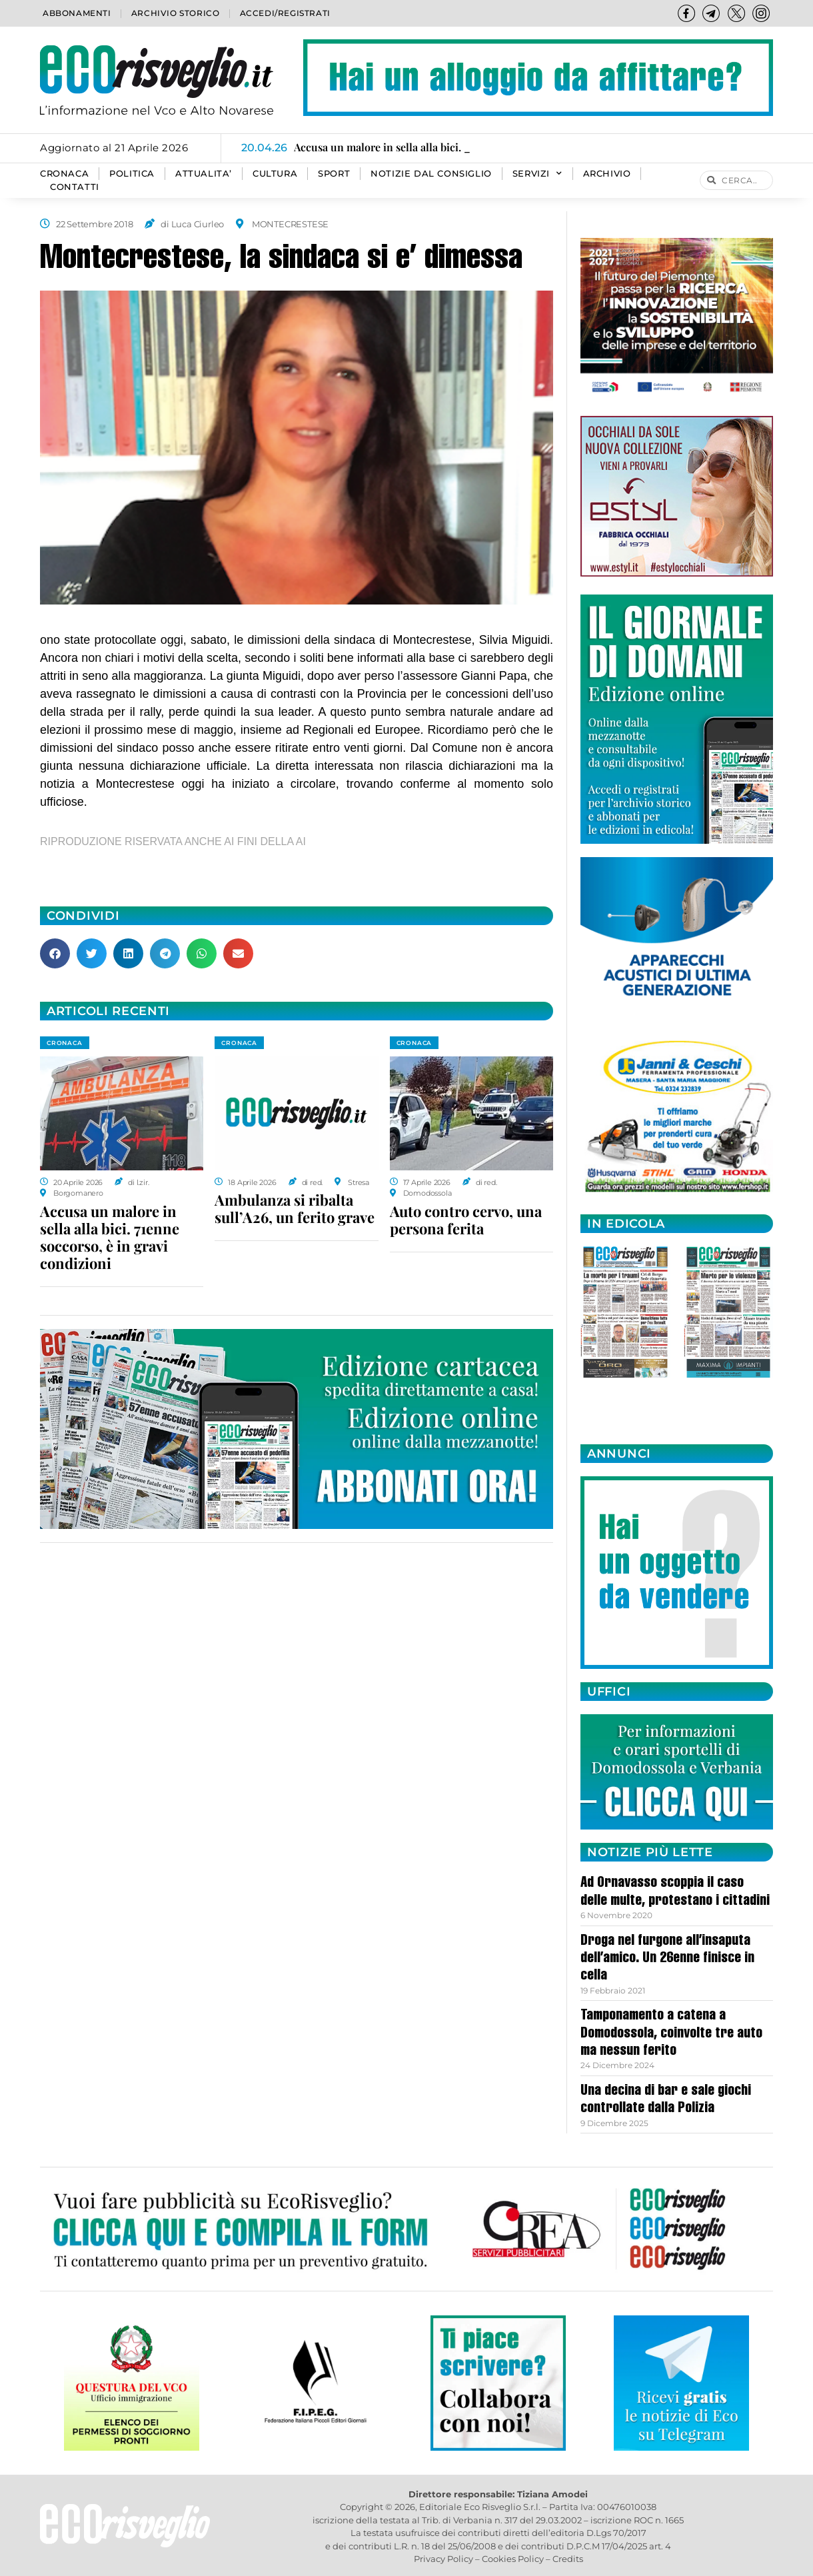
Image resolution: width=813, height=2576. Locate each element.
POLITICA (132, 174)
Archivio (607, 174)
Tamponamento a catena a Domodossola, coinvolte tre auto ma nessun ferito (671, 2034)
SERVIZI (537, 174)
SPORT (334, 174)
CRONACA (64, 174)
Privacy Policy (443, 2558)
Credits (567, 2558)
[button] (55, 953)
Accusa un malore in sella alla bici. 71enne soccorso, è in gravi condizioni (109, 1237)
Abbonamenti (77, 13)
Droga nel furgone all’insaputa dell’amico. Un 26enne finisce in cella (667, 1959)
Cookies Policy (513, 2558)
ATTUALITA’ (203, 174)
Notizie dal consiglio (431, 174)
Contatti (74, 187)
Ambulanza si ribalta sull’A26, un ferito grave (295, 1208)
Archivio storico (175, 13)
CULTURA (275, 174)
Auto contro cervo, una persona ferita (466, 1219)
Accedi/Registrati (285, 13)
